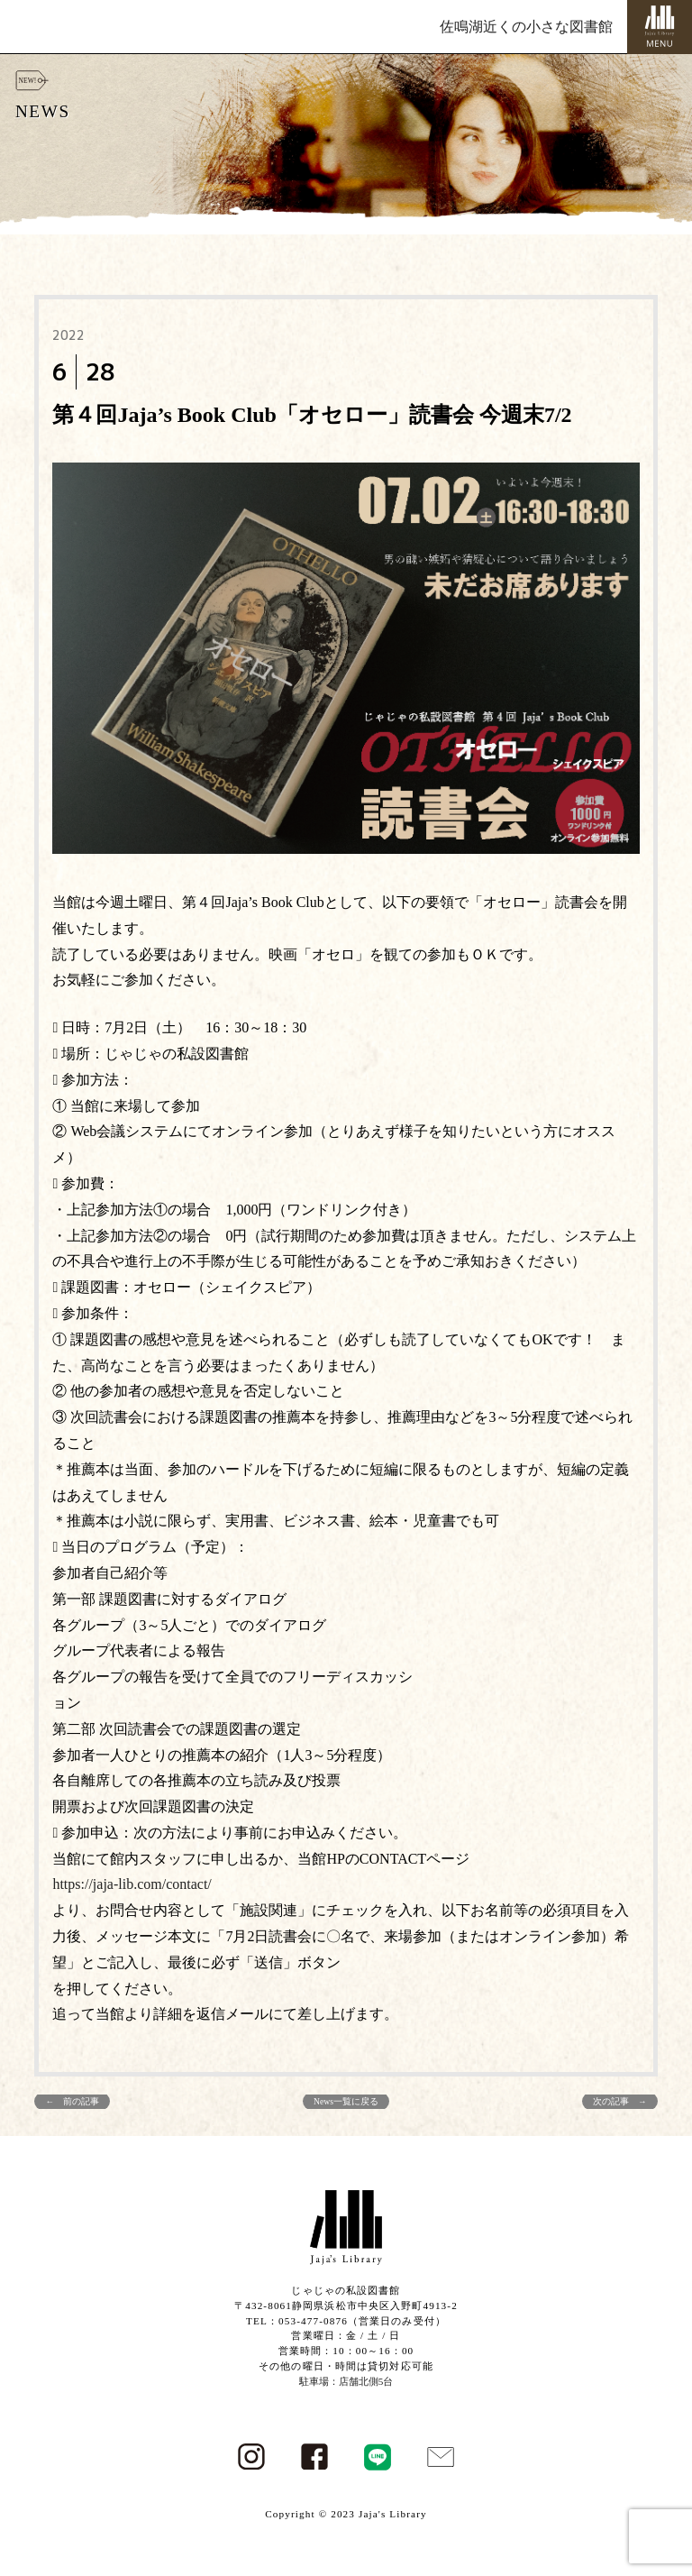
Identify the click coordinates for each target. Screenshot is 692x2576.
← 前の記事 (72, 2101)
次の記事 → (620, 2101)
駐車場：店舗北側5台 (346, 2381)
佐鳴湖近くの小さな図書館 (526, 26)
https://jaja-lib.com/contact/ (131, 1884)
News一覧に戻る (346, 2101)
